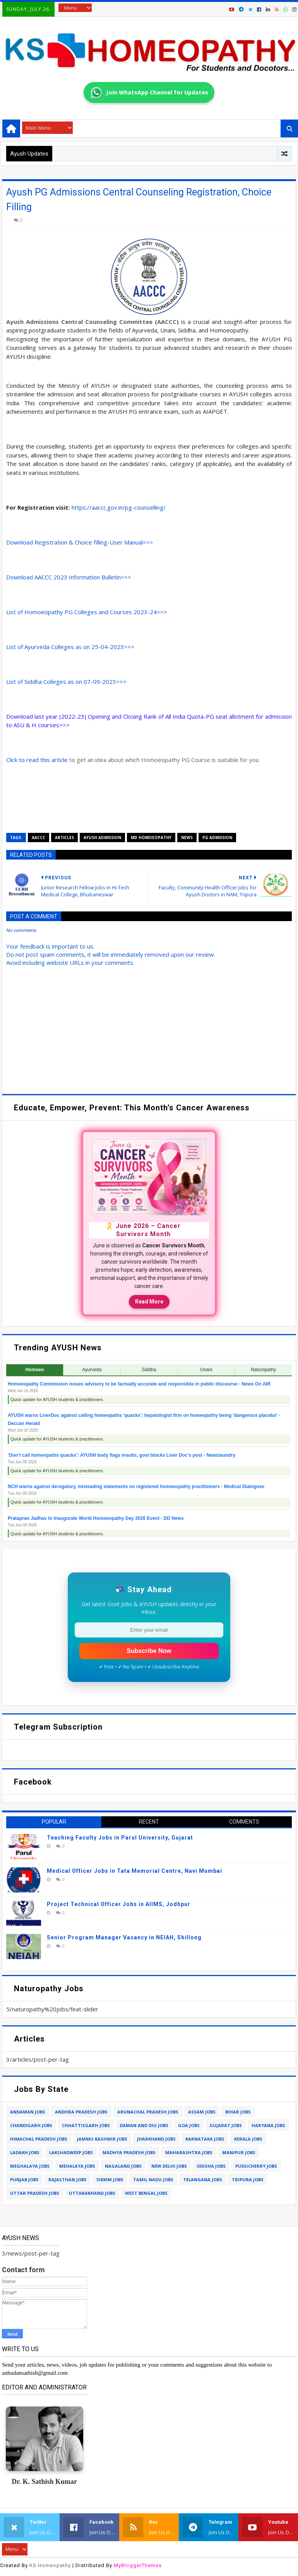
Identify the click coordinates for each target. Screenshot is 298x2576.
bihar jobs (238, 2112)
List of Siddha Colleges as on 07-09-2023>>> (66, 681)
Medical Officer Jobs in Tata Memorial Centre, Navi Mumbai (134, 1871)
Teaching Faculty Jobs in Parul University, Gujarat (120, 1837)
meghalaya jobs (30, 2166)
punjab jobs (24, 2179)
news (187, 837)
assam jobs (202, 2112)
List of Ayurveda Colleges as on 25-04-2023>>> (70, 647)
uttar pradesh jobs (34, 2193)
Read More (149, 1301)
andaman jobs (27, 2112)
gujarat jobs (225, 2125)
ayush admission (102, 837)
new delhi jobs (169, 2166)
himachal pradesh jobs (38, 2139)
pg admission (217, 837)
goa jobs (189, 2125)
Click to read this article (37, 760)
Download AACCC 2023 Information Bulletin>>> (68, 577)
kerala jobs (248, 2139)
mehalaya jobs (77, 2166)
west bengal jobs (146, 2193)
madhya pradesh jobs (129, 2152)
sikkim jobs (109, 2179)
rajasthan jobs (67, 2179)
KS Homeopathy (50, 2565)
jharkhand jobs (156, 2139)
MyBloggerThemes (138, 2565)
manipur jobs (238, 2152)
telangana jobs (202, 2179)
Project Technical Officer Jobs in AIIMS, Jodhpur (118, 1904)
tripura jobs (248, 2179)
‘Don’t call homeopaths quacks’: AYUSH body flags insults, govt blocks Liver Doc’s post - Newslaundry (121, 1455)
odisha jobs (211, 2166)
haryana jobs (268, 2125)
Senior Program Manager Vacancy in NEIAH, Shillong (124, 1937)
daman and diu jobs (144, 2125)
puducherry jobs (256, 2166)
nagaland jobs (123, 2166)
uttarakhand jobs (92, 2193)
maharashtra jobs (188, 2152)
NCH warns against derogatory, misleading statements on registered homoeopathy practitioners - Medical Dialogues (136, 1486)
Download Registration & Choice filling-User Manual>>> (79, 542)
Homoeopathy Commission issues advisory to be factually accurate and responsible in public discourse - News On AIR (139, 1384)
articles (64, 837)
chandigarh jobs (31, 2125)
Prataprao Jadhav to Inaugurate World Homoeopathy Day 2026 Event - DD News (96, 1518)
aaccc (38, 837)
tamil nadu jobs (153, 2179)
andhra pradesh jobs (81, 2112)
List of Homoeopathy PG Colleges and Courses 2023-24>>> (86, 612)
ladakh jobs (24, 2152)
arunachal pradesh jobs (147, 2112)
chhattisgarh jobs (86, 2125)
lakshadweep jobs (71, 2152)
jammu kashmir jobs (102, 2139)
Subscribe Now (149, 1651)
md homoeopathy (151, 837)
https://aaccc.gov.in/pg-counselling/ (119, 507)
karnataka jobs (204, 2139)
